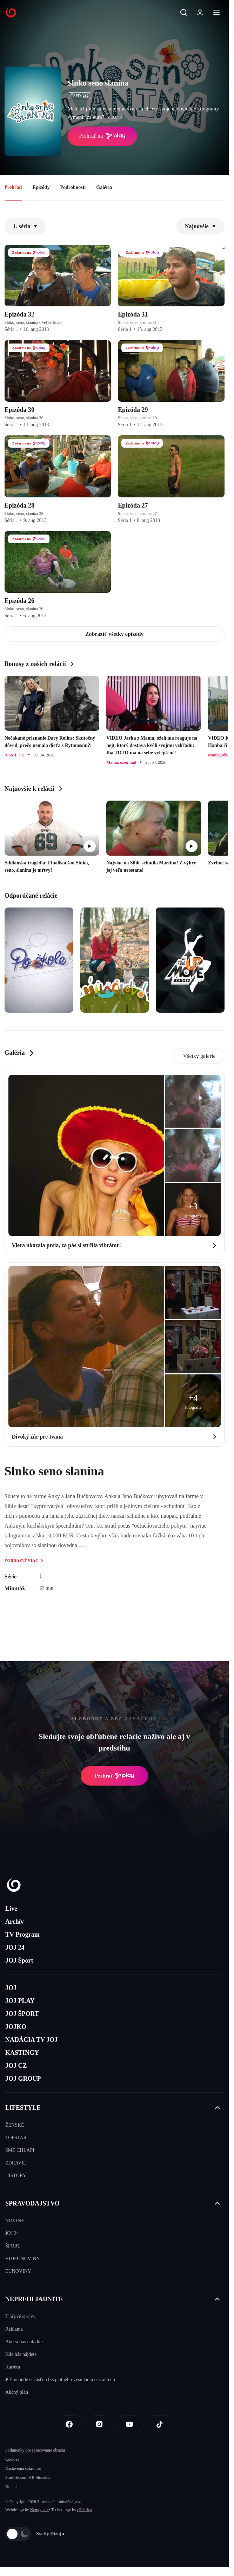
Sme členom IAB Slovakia (27, 2477)
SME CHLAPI (19, 2150)
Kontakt (12, 2486)
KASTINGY (22, 2052)
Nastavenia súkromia (23, 2468)
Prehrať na (102, 136)
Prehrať (114, 1775)
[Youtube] (129, 2424)
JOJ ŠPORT (22, 2013)
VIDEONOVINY (22, 2258)
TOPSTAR (16, 2137)
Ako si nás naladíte (24, 2341)
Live (11, 1908)
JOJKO (15, 2026)
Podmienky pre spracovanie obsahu (35, 2450)
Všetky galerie (199, 1056)
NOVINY (15, 2220)
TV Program (22, 1934)
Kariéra (12, 2367)
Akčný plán (16, 2392)
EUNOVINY (18, 2271)
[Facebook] (69, 2424)
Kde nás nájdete (20, 2354)
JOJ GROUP (23, 2078)
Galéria (104, 187)
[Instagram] (99, 2424)
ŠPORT (12, 2246)
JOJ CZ (16, 2065)
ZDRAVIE (15, 2163)
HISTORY (15, 2175)
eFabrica (84, 2509)
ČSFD (79, 95)
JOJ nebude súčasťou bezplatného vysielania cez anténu (60, 2379)
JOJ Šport (19, 1960)
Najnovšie (200, 226)
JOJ (10, 1987)
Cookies (12, 2459)
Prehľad (13, 187)
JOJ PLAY (20, 2000)
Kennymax (39, 2509)
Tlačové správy (20, 2316)
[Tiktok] (160, 2424)
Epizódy (40, 187)
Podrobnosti (73, 187)
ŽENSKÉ (14, 2125)
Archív (14, 1921)
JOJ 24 (15, 1947)
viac (116, 117)
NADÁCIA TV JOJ (31, 2039)
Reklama (14, 2329)
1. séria (25, 226)
